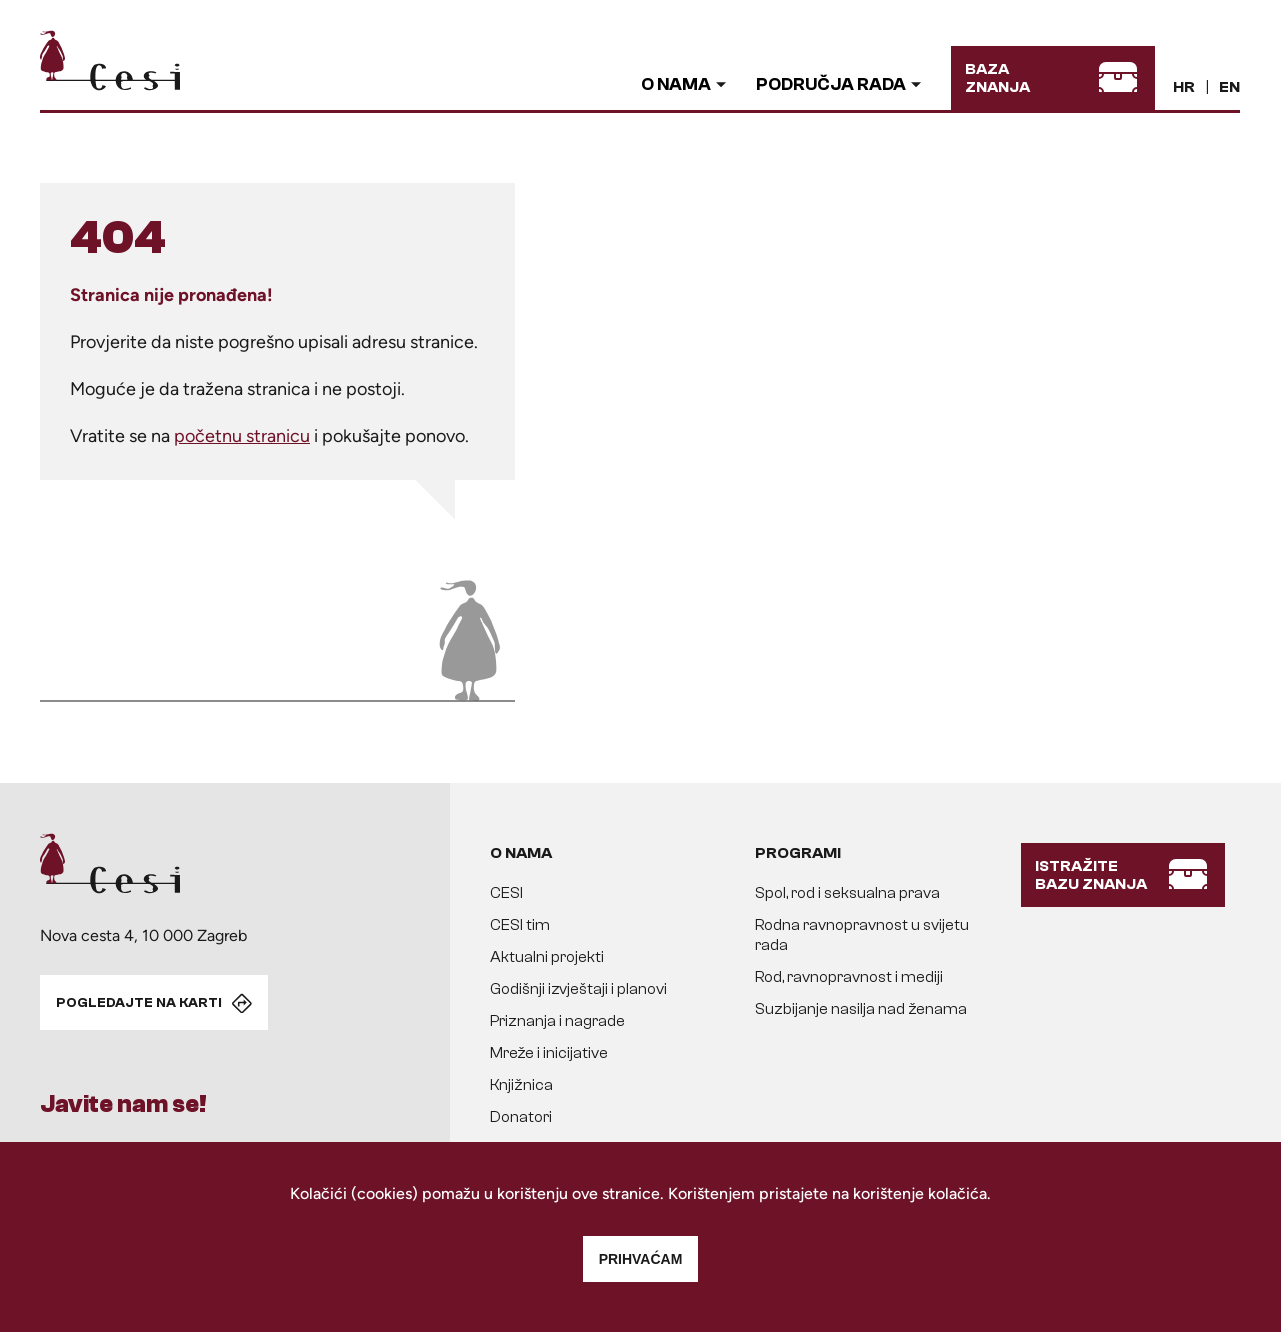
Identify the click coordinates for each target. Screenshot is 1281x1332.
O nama (676, 84)
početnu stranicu (242, 436)
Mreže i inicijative (549, 1053)
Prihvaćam (641, 1259)
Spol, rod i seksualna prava (847, 893)
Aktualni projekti (547, 957)
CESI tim (520, 925)
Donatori (521, 1117)
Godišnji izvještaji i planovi (578, 989)
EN (1229, 87)
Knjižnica (521, 1085)
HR (1184, 87)
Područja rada (831, 84)
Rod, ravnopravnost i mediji (849, 977)
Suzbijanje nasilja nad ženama (861, 1009)
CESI (506, 893)
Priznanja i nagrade (557, 1021)
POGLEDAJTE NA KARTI (139, 1003)
